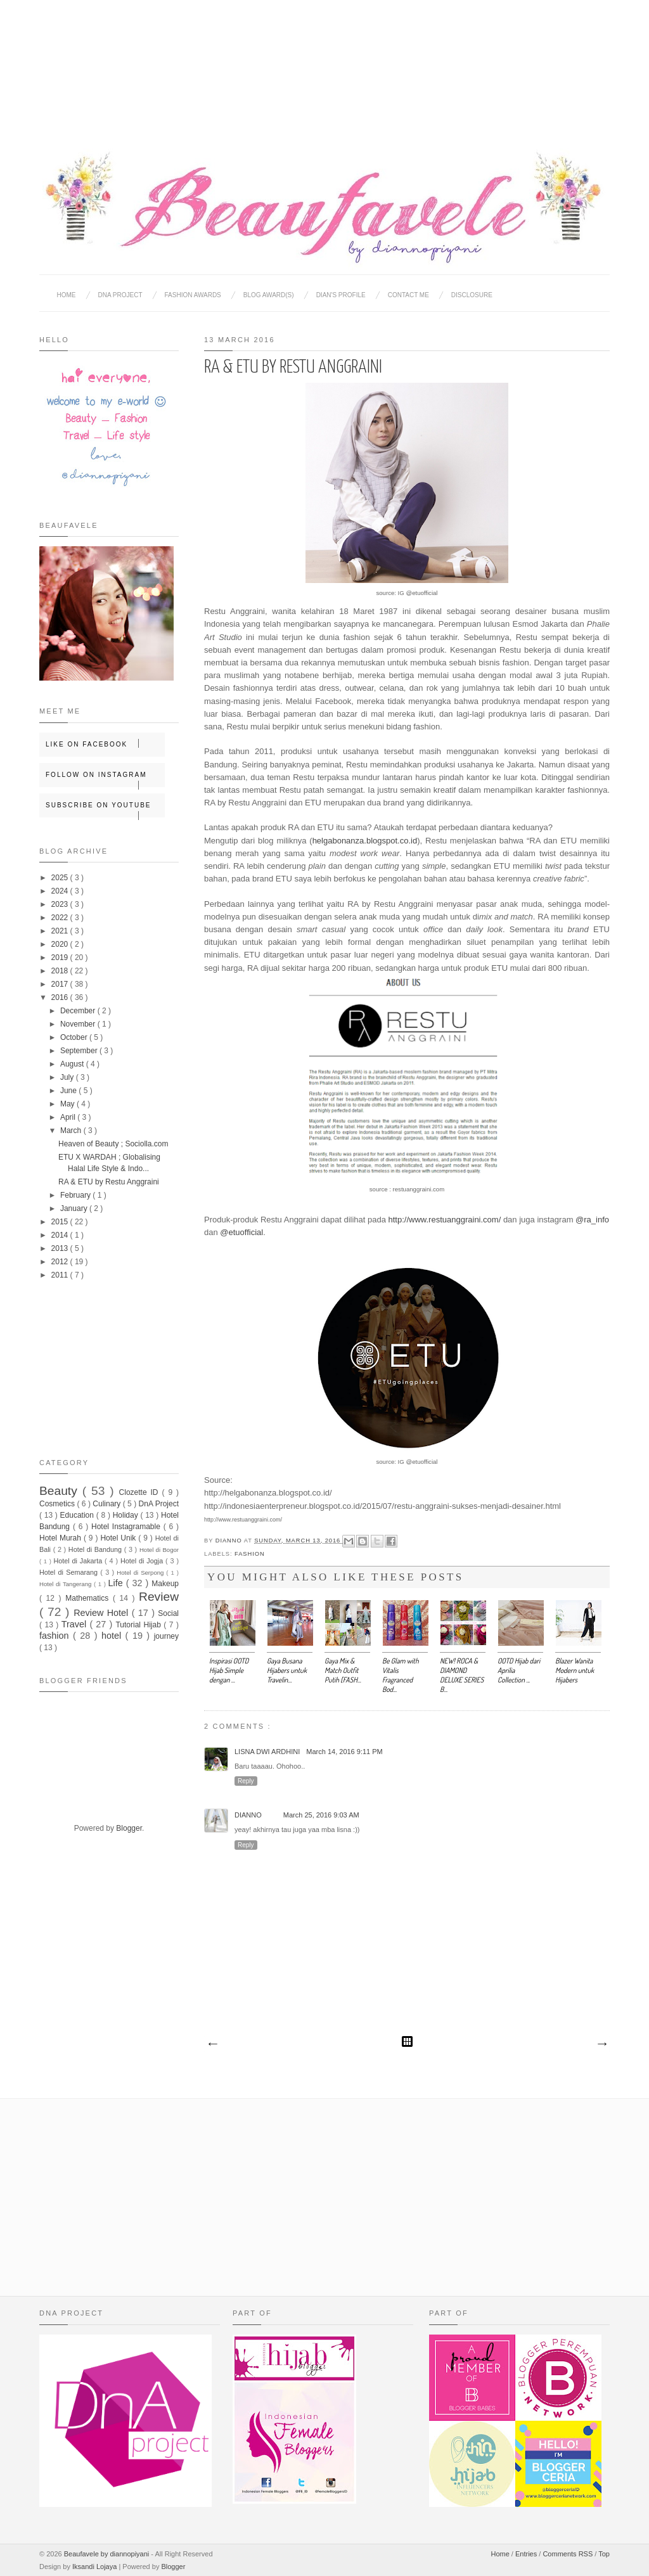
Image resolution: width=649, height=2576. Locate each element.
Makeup (165, 1583)
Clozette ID (140, 1492)
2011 (60, 1275)
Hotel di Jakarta (79, 1561)
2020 (60, 944)
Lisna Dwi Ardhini (267, 1751)
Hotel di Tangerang (66, 1583)
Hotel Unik (119, 1538)
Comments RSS (568, 2554)
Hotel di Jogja (142, 1561)
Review (159, 1596)
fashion (250, 1554)
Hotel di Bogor (159, 1549)
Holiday (127, 1515)
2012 (60, 1261)
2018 (60, 970)
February (76, 1195)
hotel (113, 1636)
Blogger (129, 1828)
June (69, 1090)
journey (166, 1636)
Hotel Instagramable (127, 1526)
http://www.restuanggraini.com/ (445, 1219)
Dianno (229, 1540)
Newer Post (212, 2044)
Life (117, 1583)
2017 (60, 984)
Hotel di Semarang (69, 1572)
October (74, 1037)
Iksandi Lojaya (95, 2566)
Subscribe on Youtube (105, 809)
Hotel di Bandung (96, 1549)
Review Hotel (102, 1613)
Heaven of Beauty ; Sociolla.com (113, 1143)
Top (604, 2554)
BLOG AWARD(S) (268, 295)
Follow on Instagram (105, 779)
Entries (527, 2554)
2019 (60, 957)
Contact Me (408, 295)
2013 (60, 1248)
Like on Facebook (105, 743)
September (80, 1050)
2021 (60, 930)
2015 (60, 1221)
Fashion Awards (193, 295)
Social (168, 1613)
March (72, 1130)
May (68, 1103)
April (68, 1117)
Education (78, 1515)
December (79, 1010)
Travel (75, 1624)
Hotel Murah (61, 1538)
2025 (60, 877)
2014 (60, 1235)
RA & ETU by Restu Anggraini (108, 1181)
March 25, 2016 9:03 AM (321, 1815)
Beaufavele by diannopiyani (107, 2554)
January (74, 1208)
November (79, 1024)
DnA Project (159, 1503)
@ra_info (592, 1219)
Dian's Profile (341, 295)
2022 (60, 917)
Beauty (60, 1490)
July (68, 1077)
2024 (60, 891)
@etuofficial (241, 1232)
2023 (60, 904)
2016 (60, 997)
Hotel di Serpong (141, 1572)
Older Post (601, 2044)
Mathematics (89, 1598)
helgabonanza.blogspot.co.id (365, 840)
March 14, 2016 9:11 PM (344, 1751)
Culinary (107, 1503)
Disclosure (471, 295)
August (73, 1064)
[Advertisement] (324, 63)
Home (66, 295)
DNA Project (120, 295)
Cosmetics (58, 1503)
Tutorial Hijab (139, 1624)
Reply (246, 1781)
